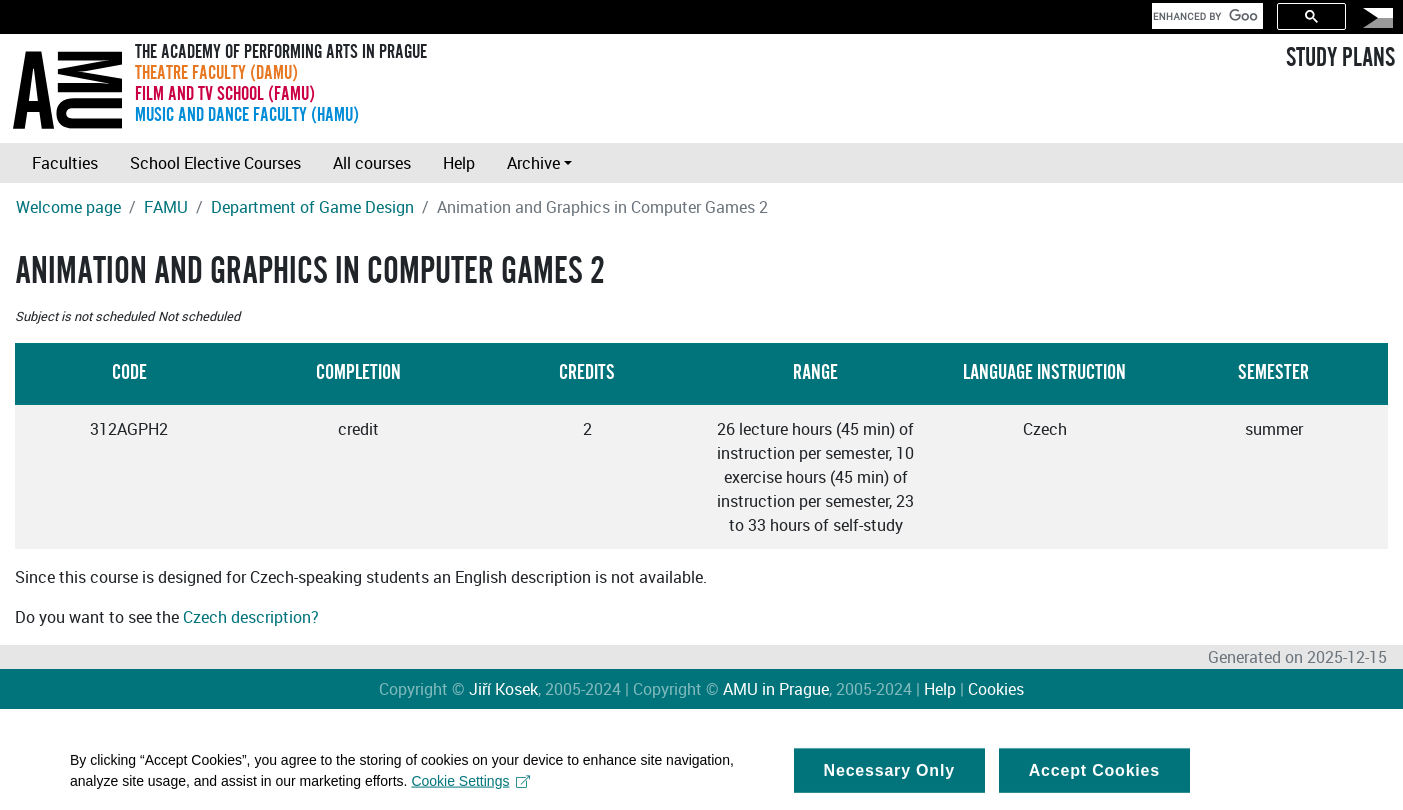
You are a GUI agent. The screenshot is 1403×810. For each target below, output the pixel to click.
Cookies (996, 689)
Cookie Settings (470, 785)
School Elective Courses (215, 163)
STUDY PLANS (1340, 58)
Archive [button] (533, 163)
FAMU (166, 207)
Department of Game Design (312, 207)
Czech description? (251, 617)
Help (459, 163)
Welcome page (68, 207)
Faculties (65, 163)
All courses (372, 163)
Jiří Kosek (503, 689)
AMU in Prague (776, 689)
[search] (1205, 16)
